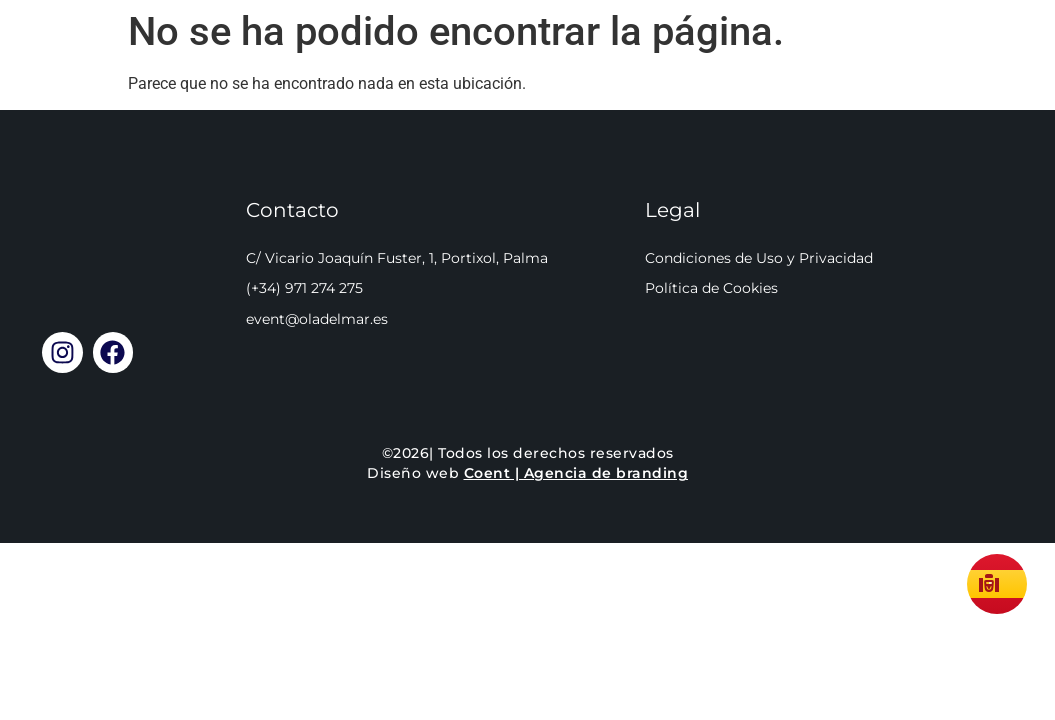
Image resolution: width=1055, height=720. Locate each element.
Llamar (979, 59)
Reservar (608, 59)
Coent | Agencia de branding (576, 476)
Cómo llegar (798, 59)
